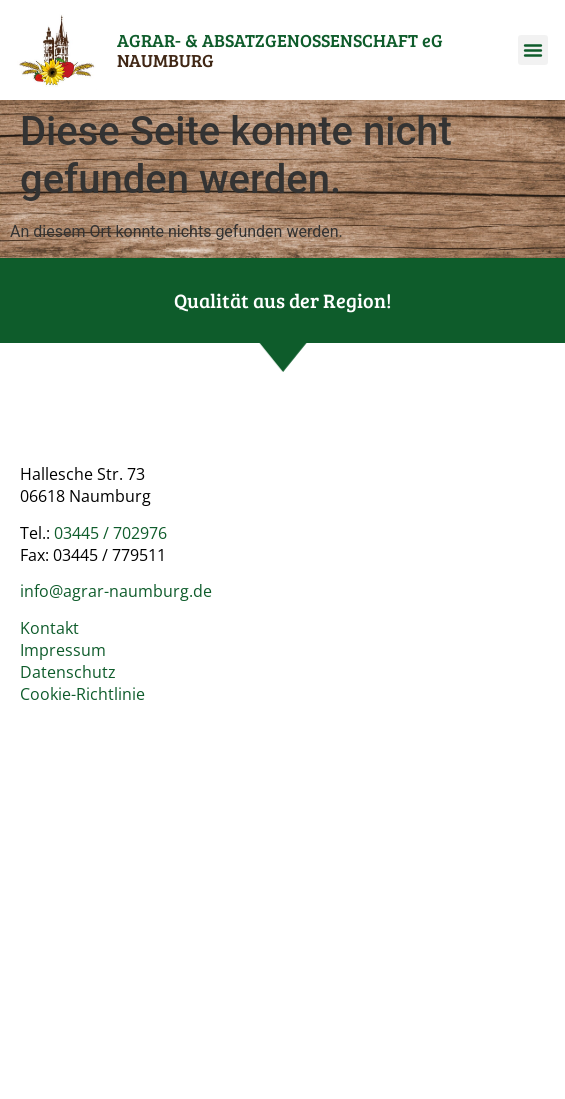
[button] (533, 50)
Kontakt (49, 628)
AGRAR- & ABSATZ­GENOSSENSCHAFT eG (280, 50)
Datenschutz (68, 672)
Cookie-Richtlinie (82, 694)
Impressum (63, 650)
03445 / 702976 (110, 533)
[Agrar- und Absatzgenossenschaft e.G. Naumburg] (282, 879)
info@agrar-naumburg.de (116, 591)
